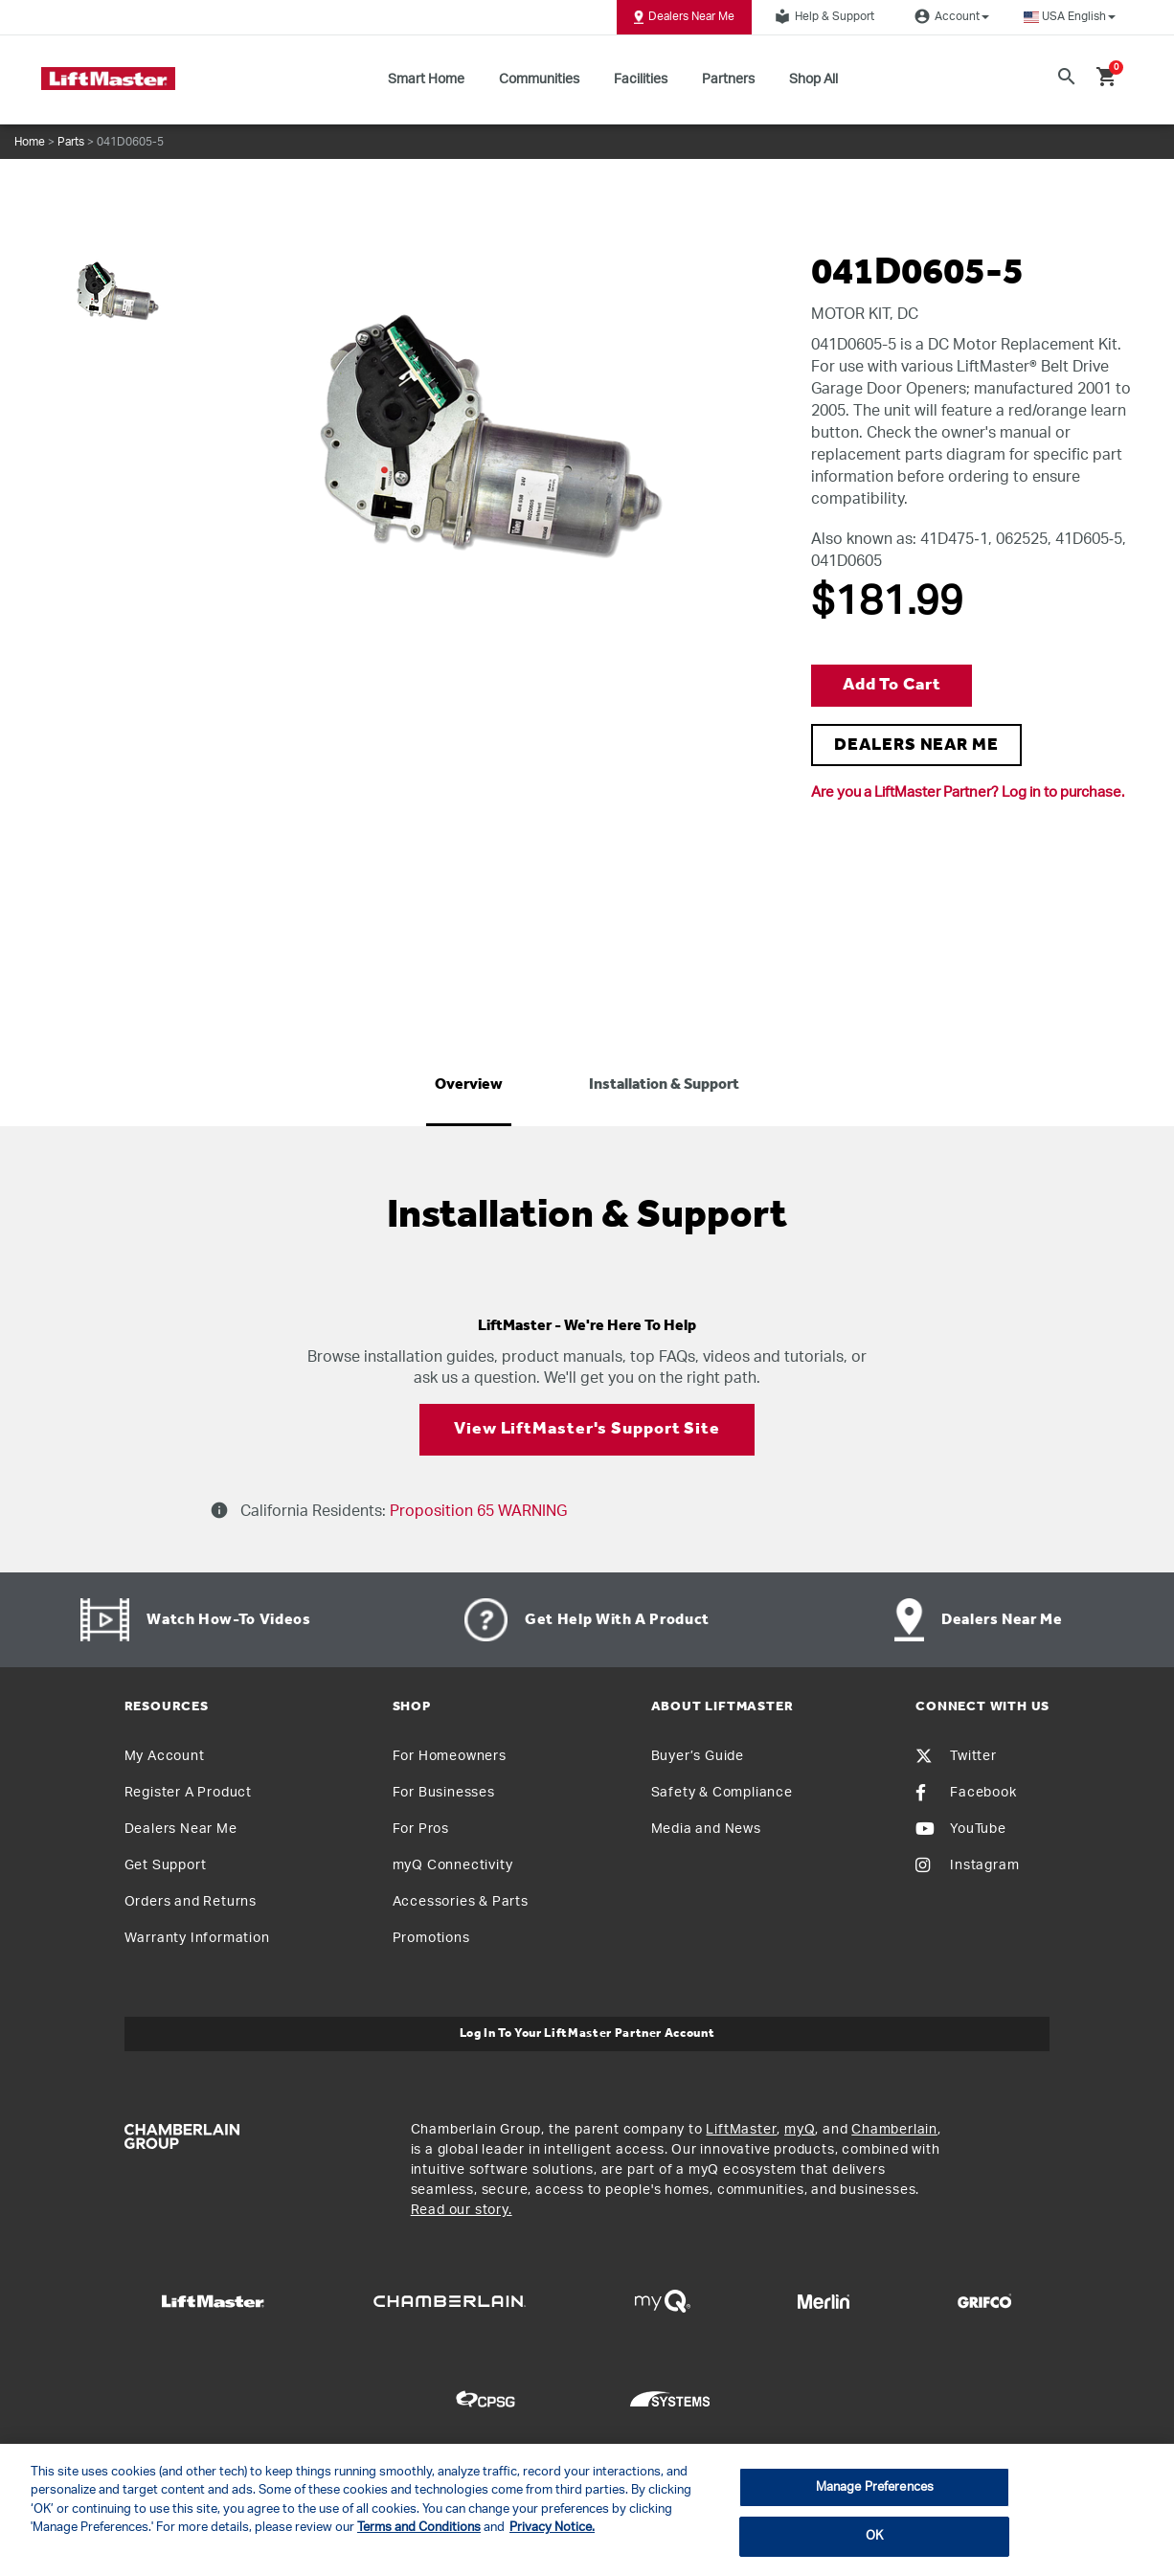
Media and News (706, 1829)
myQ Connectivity (453, 1865)
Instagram (967, 1865)
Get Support (165, 1865)
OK (874, 2536)
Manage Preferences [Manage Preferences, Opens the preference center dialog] (875, 2487)
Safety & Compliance (722, 1792)
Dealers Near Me (684, 17)
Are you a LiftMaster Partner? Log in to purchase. (967, 792)
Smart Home (426, 79)
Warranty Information (197, 1938)
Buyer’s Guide (697, 1756)
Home (29, 141)
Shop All (813, 79)
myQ (799, 2129)
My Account (164, 1756)
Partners (728, 79)
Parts (70, 141)
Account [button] (949, 16)
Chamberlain (894, 2129)
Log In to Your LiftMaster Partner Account (587, 2033)
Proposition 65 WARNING (476, 1511)
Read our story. (461, 2210)
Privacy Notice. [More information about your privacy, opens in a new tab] (552, 2527)
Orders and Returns (190, 1902)
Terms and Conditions (419, 2527)
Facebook (965, 1792)
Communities (539, 79)
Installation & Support (664, 1085)
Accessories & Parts (461, 1902)
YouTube (960, 1829)
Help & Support (821, 16)
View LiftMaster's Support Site (587, 1429)
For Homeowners (450, 1756)
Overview (469, 1085)
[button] (1069, 17)
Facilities (640, 79)
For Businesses (444, 1792)
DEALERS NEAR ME (916, 745)
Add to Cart (892, 685)
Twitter (956, 1756)
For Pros (421, 1829)
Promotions (431, 1938)
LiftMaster (741, 2129)
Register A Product (188, 1792)
